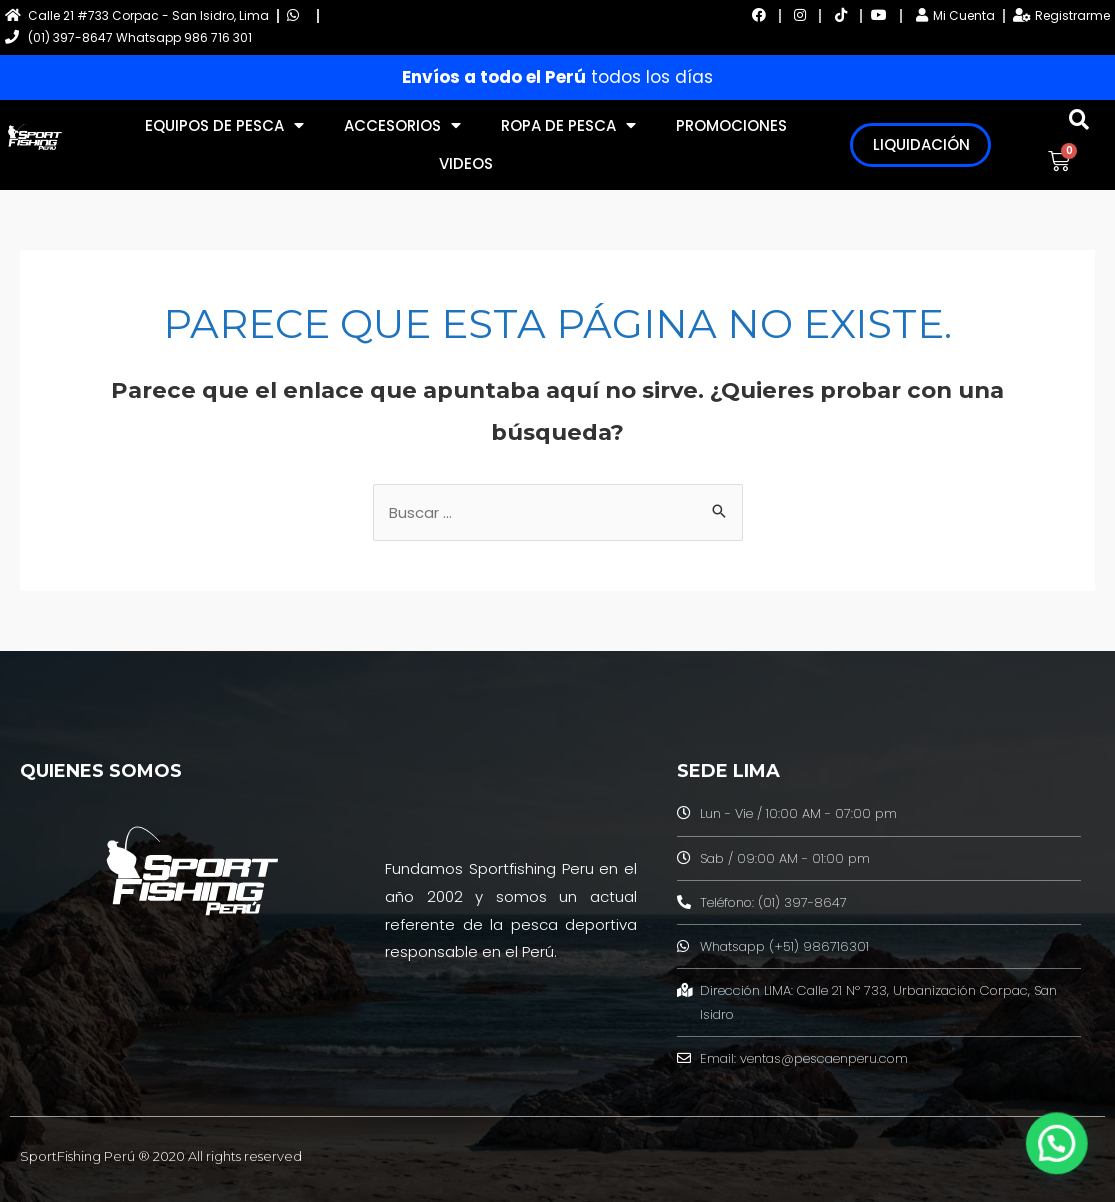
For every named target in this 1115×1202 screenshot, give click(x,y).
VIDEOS (466, 163)
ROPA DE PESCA (568, 125)
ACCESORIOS (402, 125)
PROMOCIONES (731, 125)
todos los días (557, 77)
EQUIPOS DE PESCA (224, 125)
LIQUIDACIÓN (921, 144)
